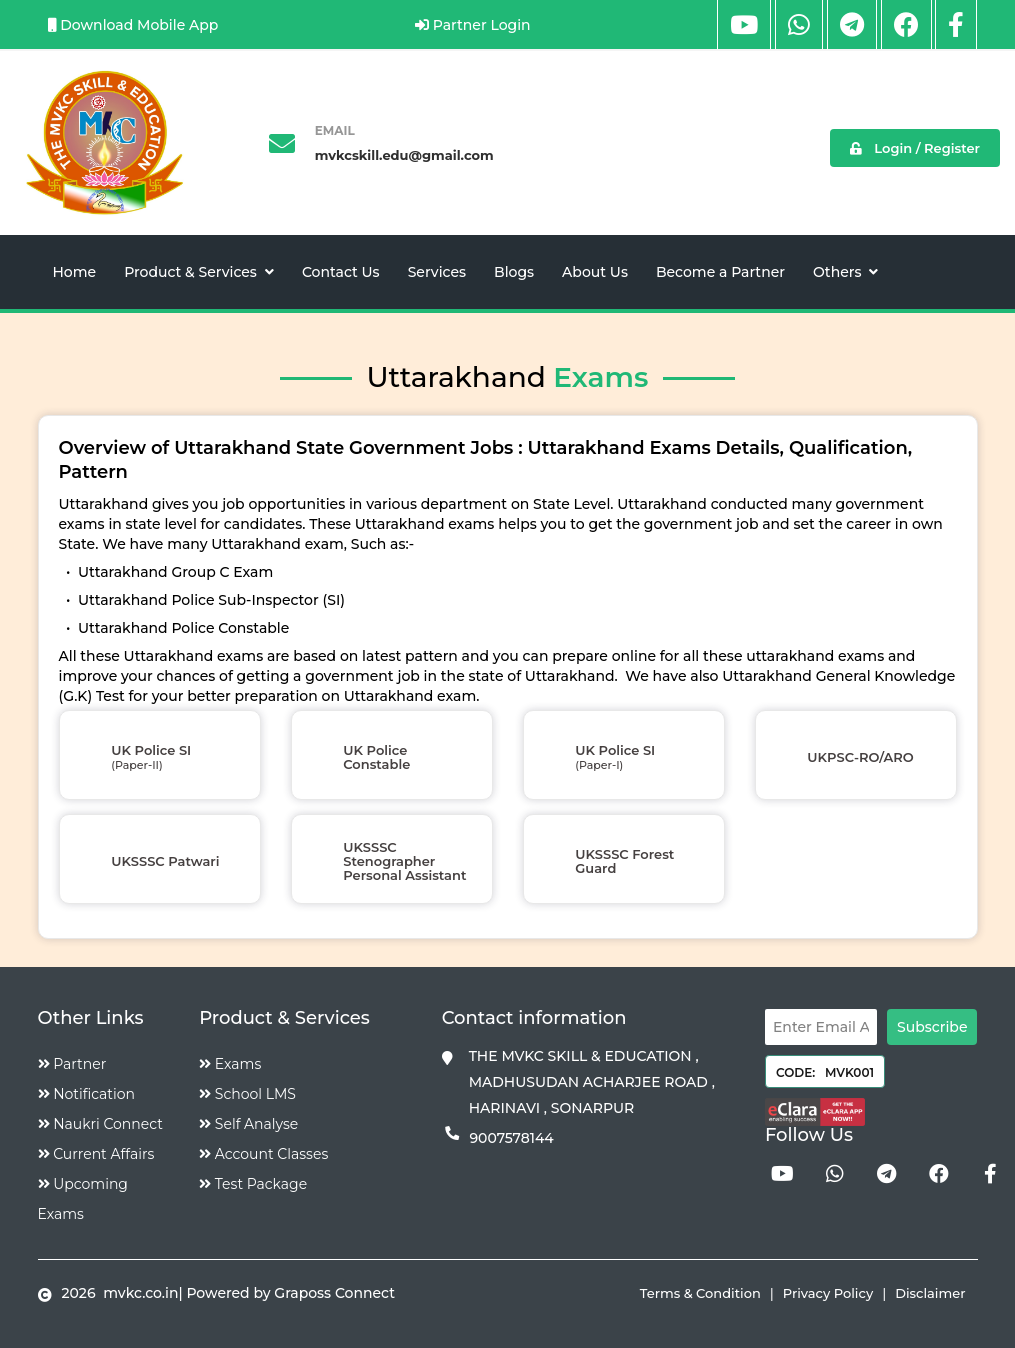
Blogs (514, 272)
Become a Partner (720, 272)
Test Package (253, 1184)
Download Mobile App (133, 25)
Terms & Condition (700, 1293)
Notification (87, 1094)
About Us (595, 272)
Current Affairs (96, 1154)
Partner (72, 1064)
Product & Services (199, 272)
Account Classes (263, 1154)
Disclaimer (930, 1293)
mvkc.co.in (138, 1293)
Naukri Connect (100, 1124)
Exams (230, 1064)
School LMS (247, 1094)
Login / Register (915, 148)
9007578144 (511, 1138)
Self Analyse (248, 1124)
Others (845, 272)
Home (75, 272)
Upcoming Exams (83, 1199)
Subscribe (932, 1027)
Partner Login (473, 25)
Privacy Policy (828, 1293)
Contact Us (341, 272)
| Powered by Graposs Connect (286, 1293)
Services (437, 272)
